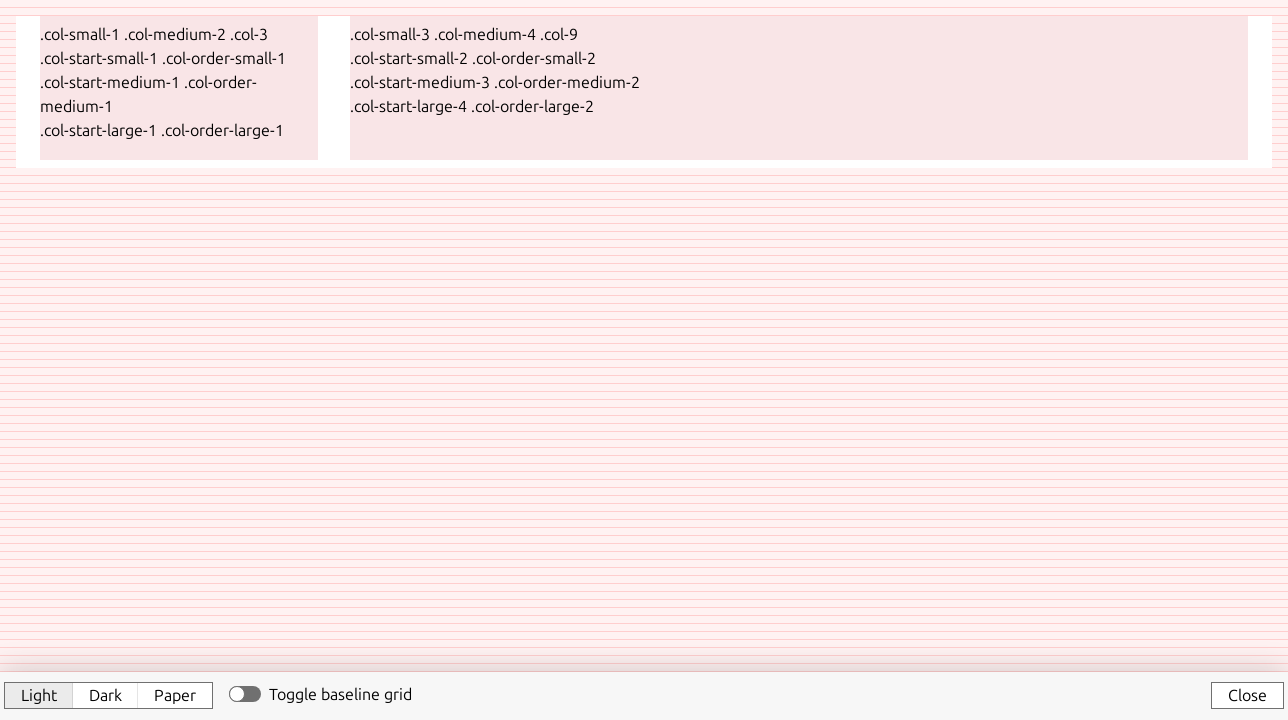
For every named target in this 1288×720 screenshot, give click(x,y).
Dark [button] (105, 695)
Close (1247, 695)
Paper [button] (175, 695)
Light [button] (39, 695)
